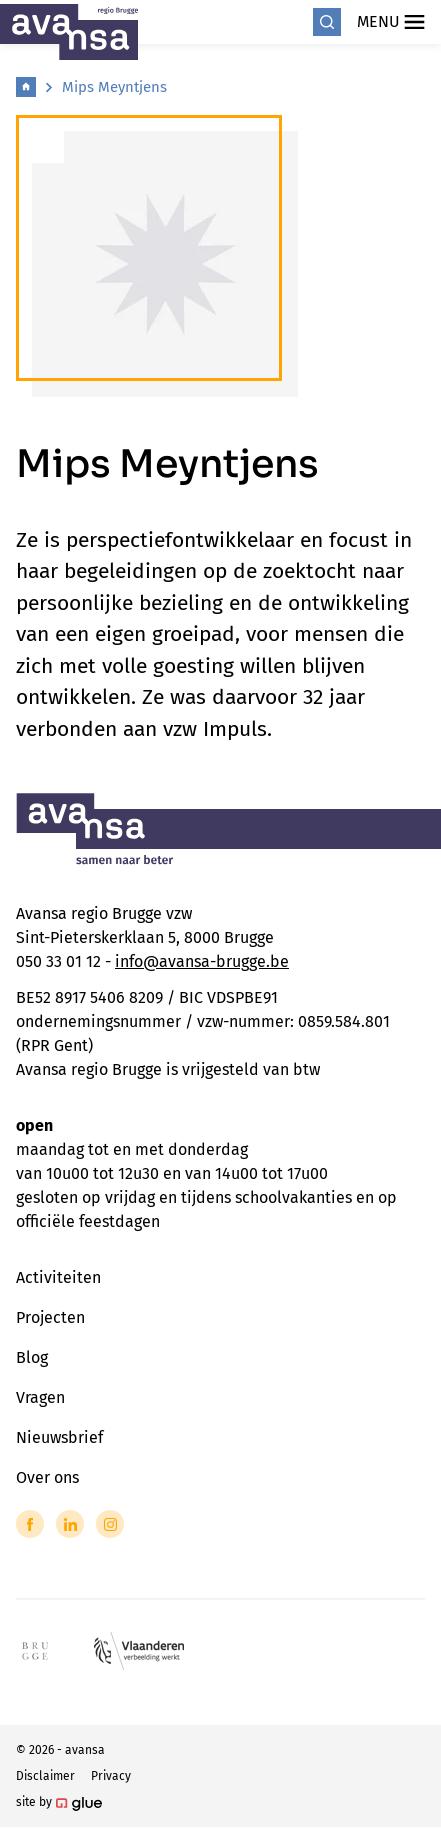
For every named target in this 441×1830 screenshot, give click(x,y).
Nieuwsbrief (59, 1437)
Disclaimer (45, 1776)
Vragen (40, 1397)
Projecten (50, 1317)
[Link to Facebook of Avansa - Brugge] (30, 1524)
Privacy (111, 1776)
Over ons (47, 1477)
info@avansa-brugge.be (202, 961)
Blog (32, 1357)
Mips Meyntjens (114, 87)
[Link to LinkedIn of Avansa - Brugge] (70, 1524)
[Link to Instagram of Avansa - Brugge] (110, 1524)
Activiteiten (58, 1277)
